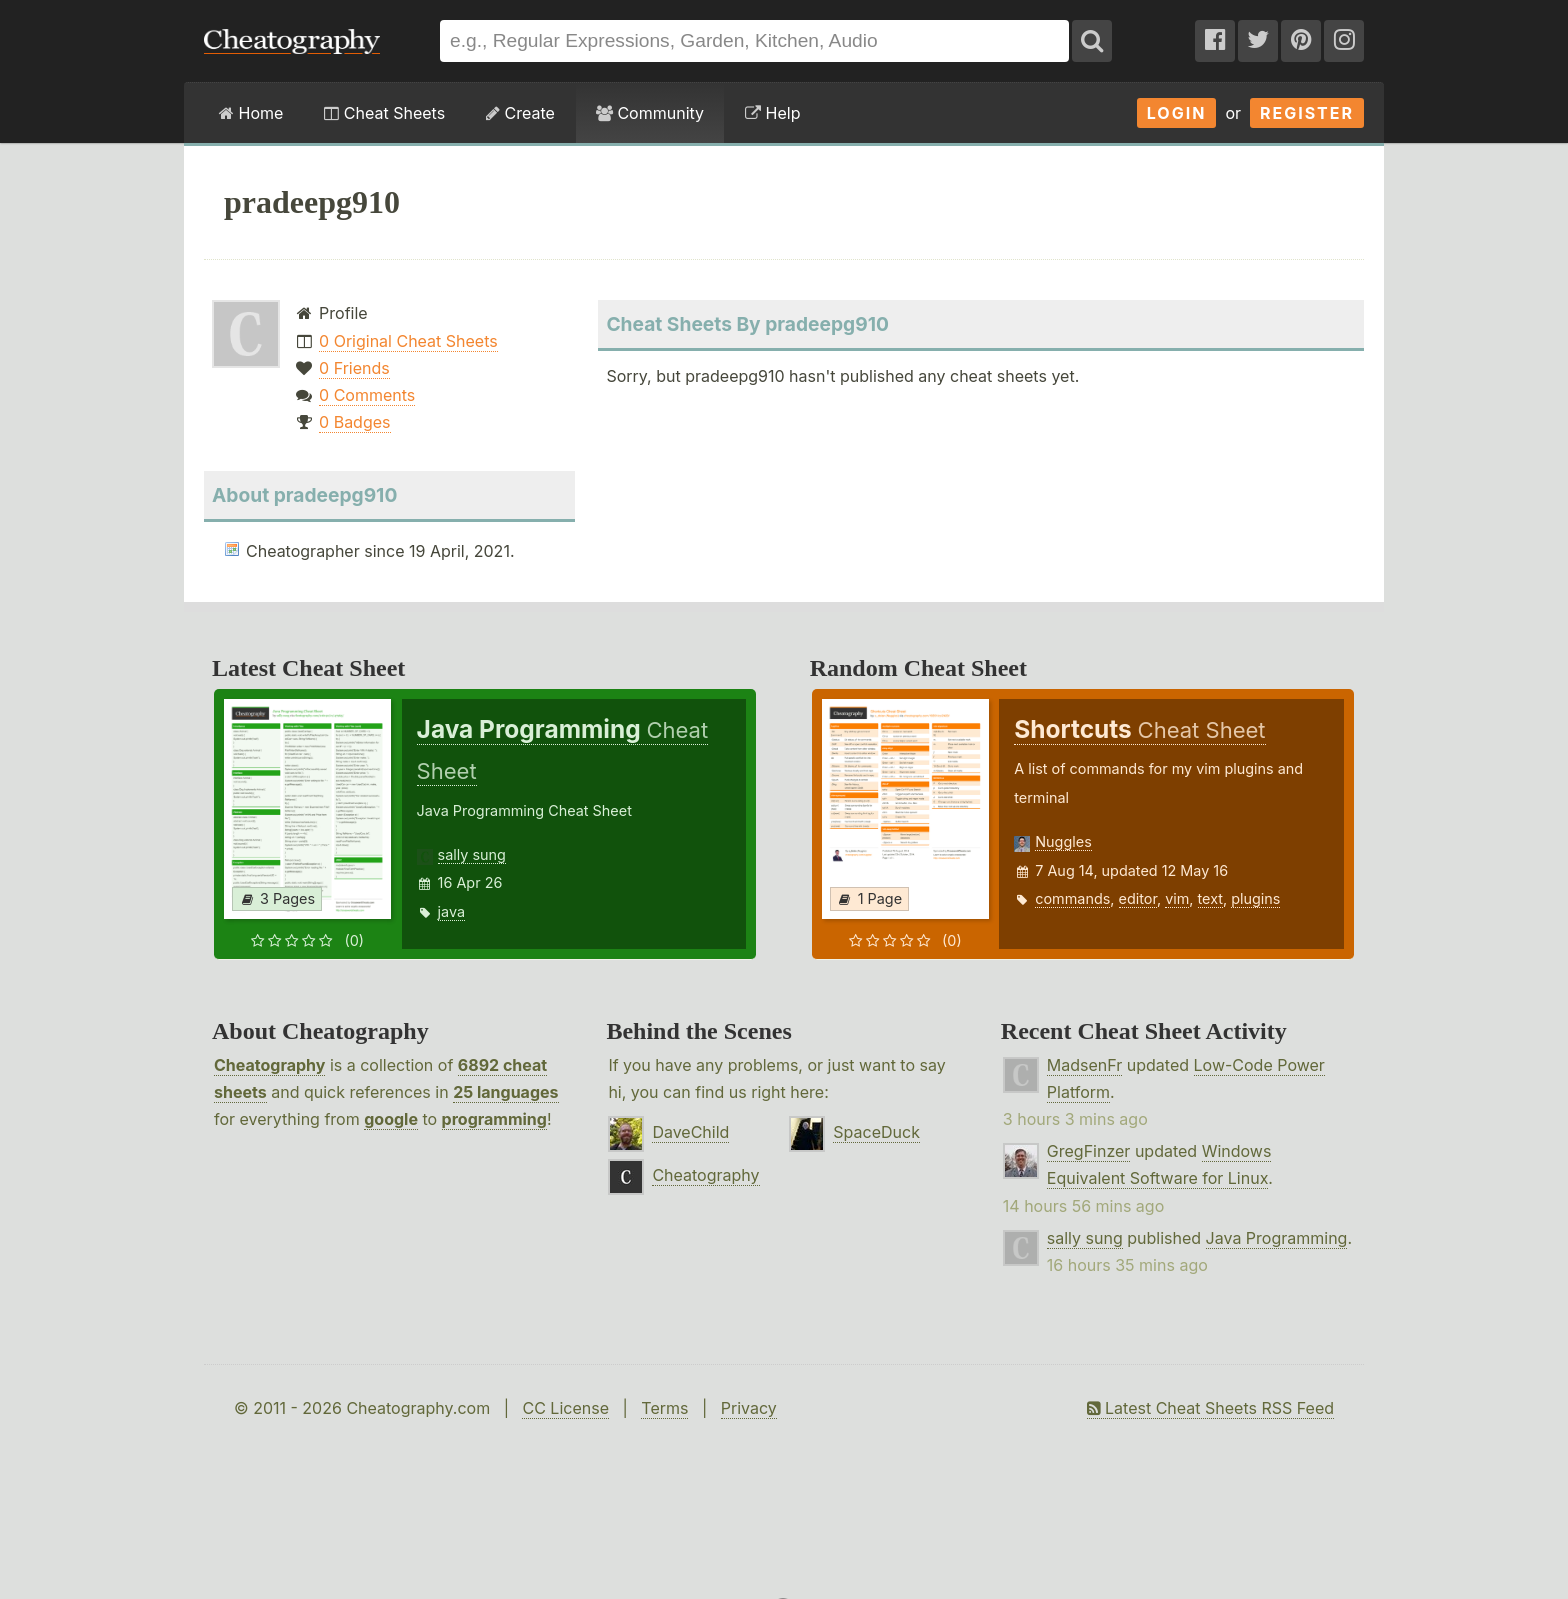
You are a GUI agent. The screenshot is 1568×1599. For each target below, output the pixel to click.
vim (1177, 898)
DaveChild (690, 1132)
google (391, 1119)
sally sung (472, 854)
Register (1307, 113)
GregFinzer (1089, 1151)
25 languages (505, 1092)
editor (1138, 898)
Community (650, 113)
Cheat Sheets (384, 113)
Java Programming (1277, 1238)
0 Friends (354, 368)
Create (520, 113)
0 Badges (354, 422)
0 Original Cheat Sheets (408, 341)
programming (494, 1119)
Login (1177, 113)
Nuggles (1063, 841)
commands (1072, 898)
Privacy (749, 1408)
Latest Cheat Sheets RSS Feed (1210, 1408)
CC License (565, 1408)
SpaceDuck (876, 1132)
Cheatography (269, 1065)
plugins (1255, 898)
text (1210, 898)
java (451, 911)
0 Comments (367, 395)
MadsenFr (1084, 1065)
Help (772, 113)
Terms (664, 1408)
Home (251, 113)
